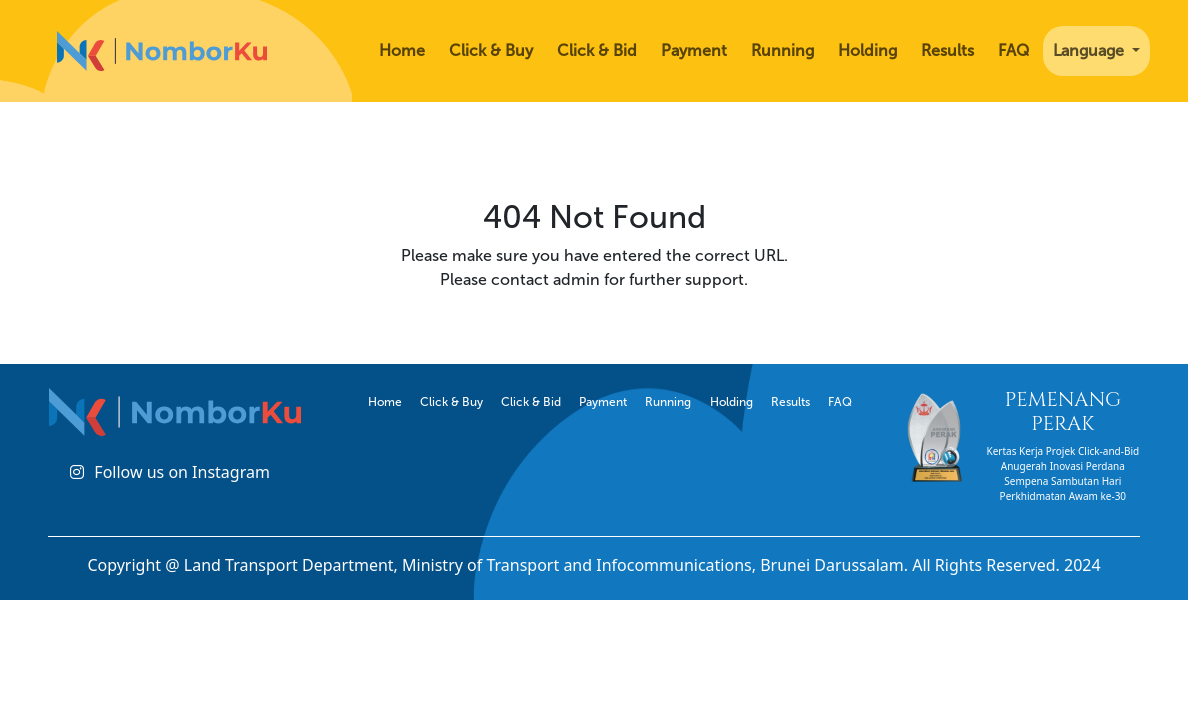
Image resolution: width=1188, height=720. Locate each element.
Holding (867, 50)
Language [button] (1090, 50)
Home (402, 50)
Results (947, 50)
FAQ (1013, 50)
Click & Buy (491, 50)
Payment (694, 50)
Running (782, 50)
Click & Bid (597, 50)
